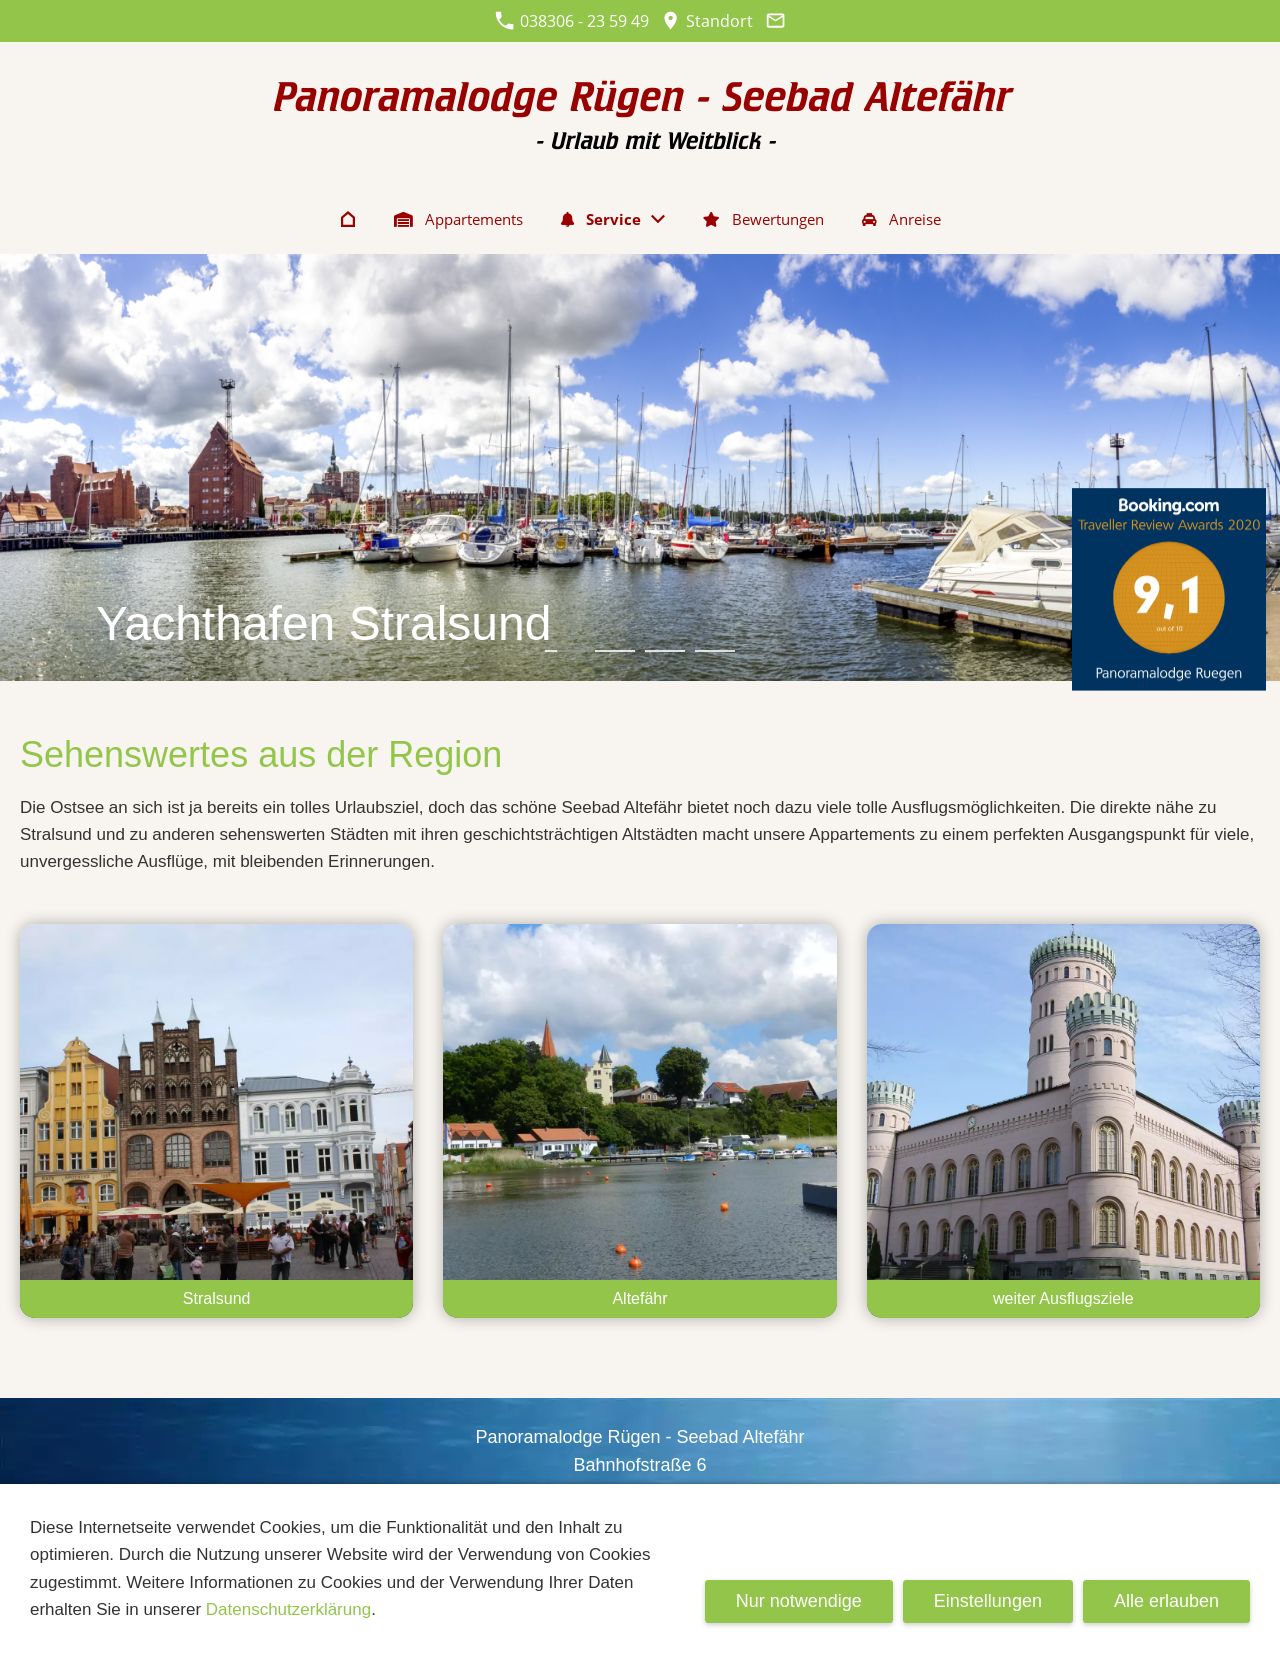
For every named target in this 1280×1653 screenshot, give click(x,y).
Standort (707, 21)
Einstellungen (988, 1601)
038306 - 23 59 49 (572, 21)
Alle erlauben (1166, 1601)
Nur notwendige (799, 1601)
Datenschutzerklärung (288, 1609)
